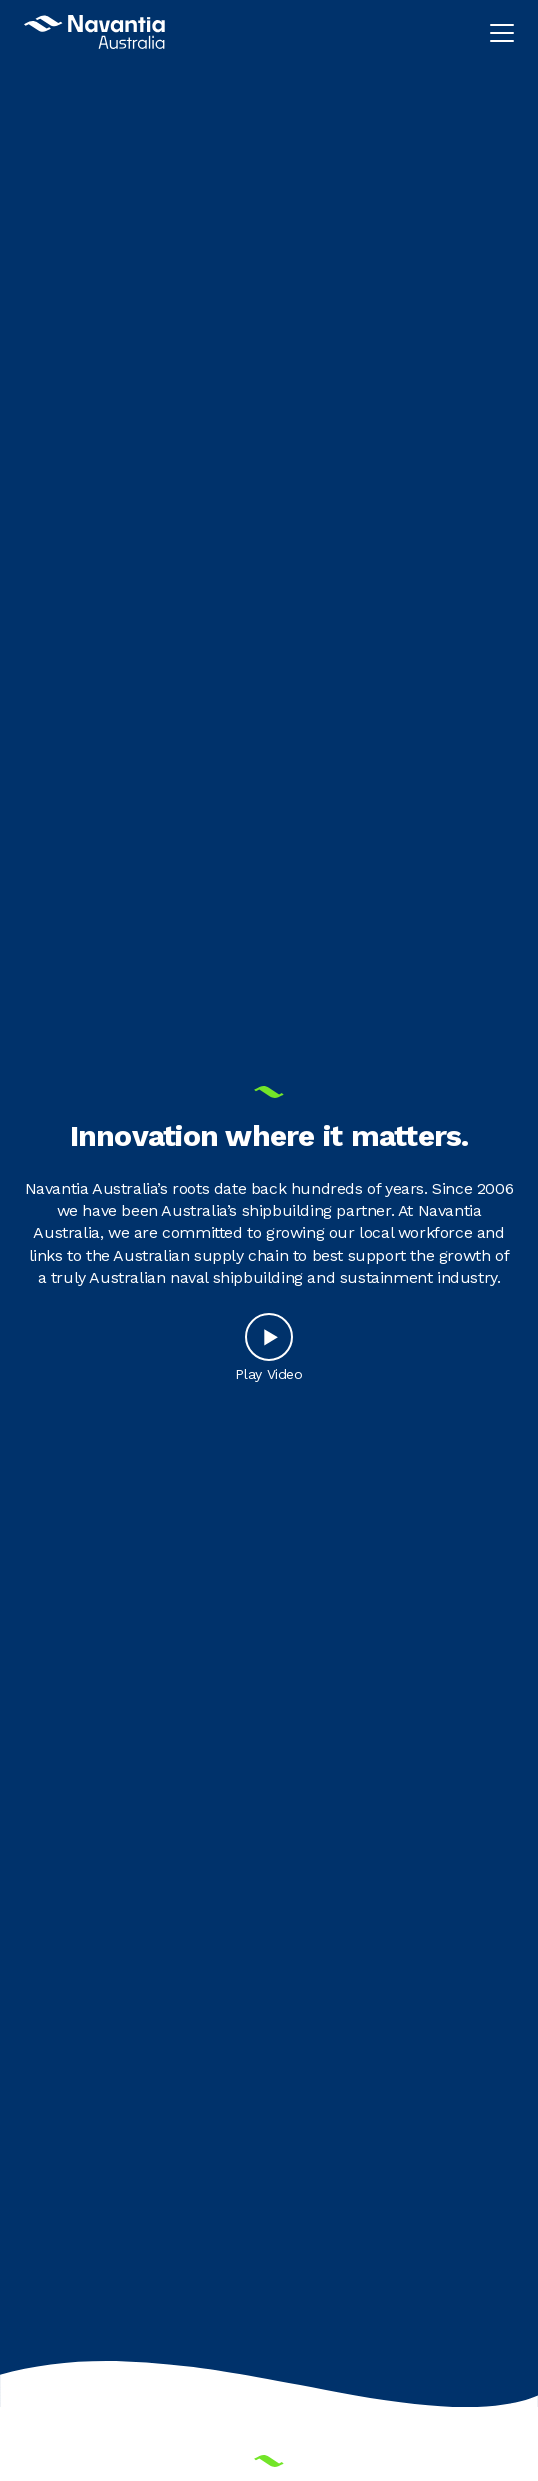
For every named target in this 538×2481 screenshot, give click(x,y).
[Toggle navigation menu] (502, 32)
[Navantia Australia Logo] (94, 32)
